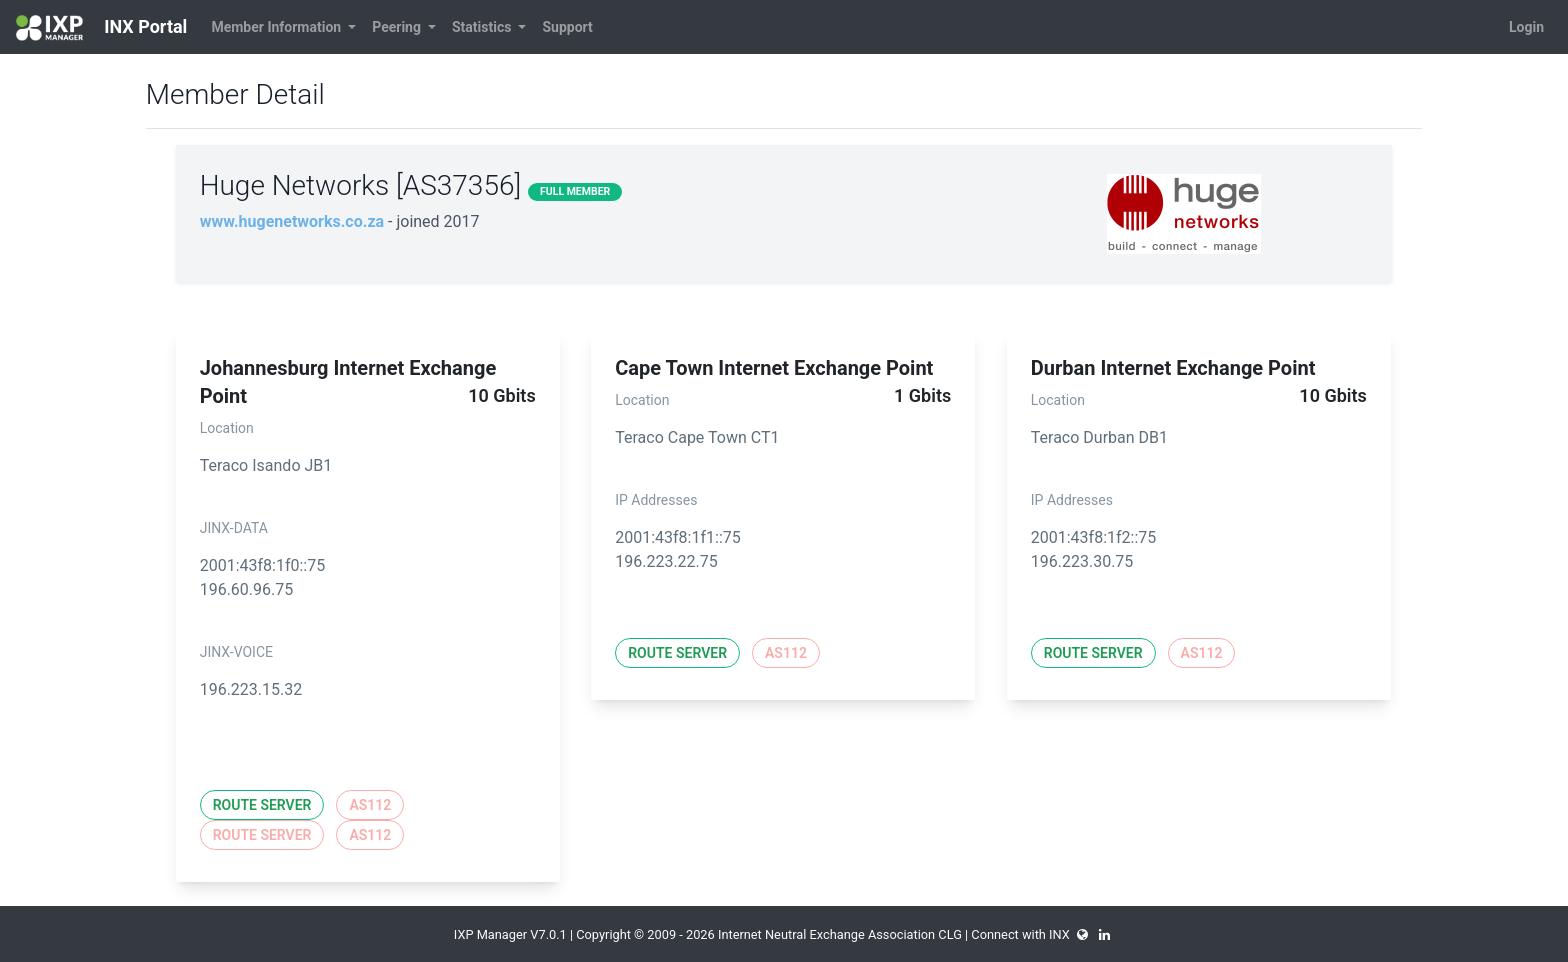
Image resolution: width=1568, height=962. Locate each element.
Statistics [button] (483, 27)
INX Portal (101, 28)
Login (1526, 27)
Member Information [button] (277, 27)
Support (567, 27)
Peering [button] (398, 27)
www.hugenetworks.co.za (292, 221)
